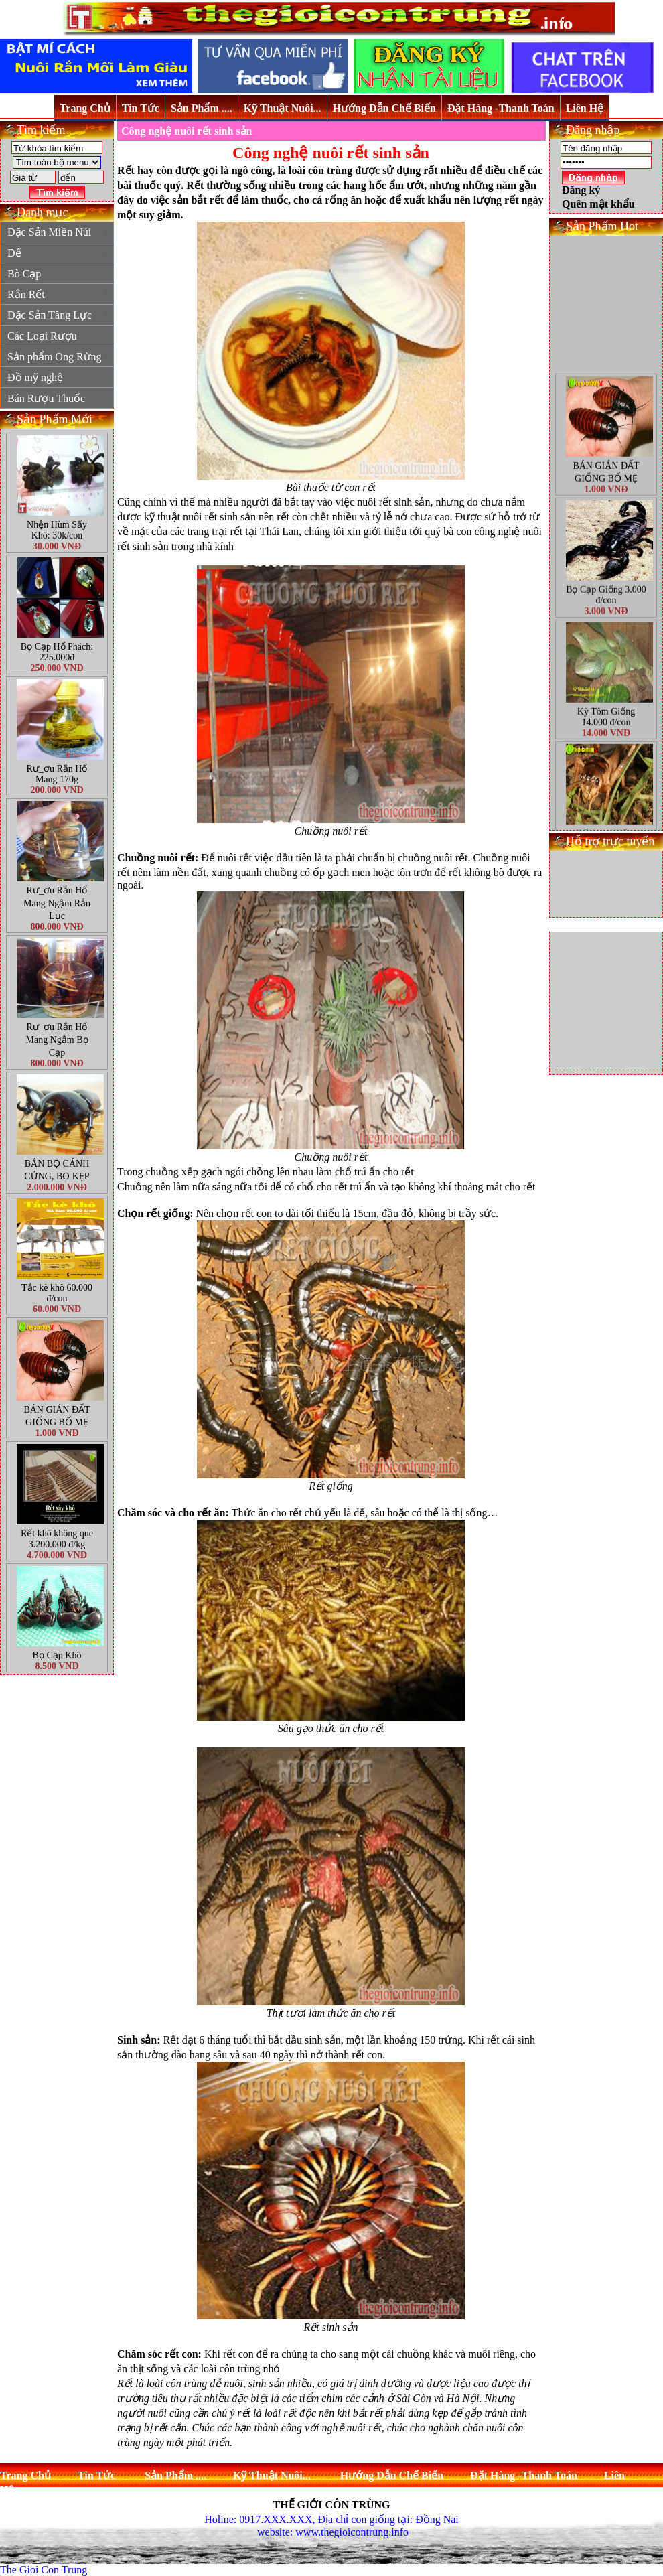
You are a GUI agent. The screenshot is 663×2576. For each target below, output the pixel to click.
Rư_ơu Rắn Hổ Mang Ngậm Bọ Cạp (57, 1040)
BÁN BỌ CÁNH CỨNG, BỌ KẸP (56, 1170)
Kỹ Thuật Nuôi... (282, 108)
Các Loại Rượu (42, 336)
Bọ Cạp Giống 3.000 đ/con (606, 620)
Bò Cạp (24, 273)
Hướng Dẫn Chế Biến (384, 108)
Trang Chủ (85, 108)
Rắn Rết (57, 294)
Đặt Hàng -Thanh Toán (501, 108)
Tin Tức (140, 108)
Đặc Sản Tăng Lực (57, 315)
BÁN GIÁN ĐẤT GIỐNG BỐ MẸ (56, 1416)
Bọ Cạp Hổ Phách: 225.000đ (57, 652)
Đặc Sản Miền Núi (57, 232)
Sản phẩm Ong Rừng (57, 356)
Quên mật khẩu (598, 204)
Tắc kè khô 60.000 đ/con (56, 1293)
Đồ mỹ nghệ (35, 377)
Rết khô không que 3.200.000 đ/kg (57, 1538)
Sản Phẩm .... (201, 108)
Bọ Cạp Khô (57, 1655)
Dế (57, 253)
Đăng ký (581, 190)
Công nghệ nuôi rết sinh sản (186, 131)
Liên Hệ (585, 108)
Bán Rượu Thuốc (46, 398)
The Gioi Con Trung (43, 2569)
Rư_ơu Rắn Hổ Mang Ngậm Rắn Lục (56, 903)
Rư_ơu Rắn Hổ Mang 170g (57, 774)
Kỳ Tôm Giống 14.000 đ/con (606, 742)
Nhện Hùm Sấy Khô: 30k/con (57, 530)
